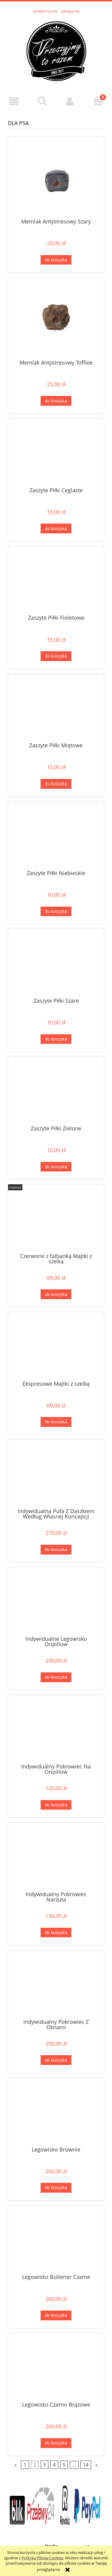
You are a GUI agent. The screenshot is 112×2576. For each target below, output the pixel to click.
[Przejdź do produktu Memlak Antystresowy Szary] (56, 179)
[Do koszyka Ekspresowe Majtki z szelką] (56, 1422)
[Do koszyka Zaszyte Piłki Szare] (56, 1039)
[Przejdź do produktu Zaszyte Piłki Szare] (56, 965)
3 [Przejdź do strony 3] (44, 2464)
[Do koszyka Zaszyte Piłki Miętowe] (56, 784)
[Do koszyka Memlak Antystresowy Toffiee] (56, 401)
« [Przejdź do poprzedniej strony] (15, 2464)
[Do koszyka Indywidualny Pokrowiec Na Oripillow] (56, 1805)
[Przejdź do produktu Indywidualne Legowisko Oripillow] (56, 1603)
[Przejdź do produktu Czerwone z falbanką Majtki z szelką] (56, 1220)
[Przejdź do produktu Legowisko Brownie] (56, 2114)
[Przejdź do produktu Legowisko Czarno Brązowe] (56, 2369)
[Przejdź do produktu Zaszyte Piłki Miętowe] (56, 710)
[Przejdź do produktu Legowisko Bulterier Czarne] (56, 2242)
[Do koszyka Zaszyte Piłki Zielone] (56, 1167)
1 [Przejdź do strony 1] (25, 2464)
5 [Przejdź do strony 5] (64, 2464)
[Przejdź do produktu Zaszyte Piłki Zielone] (56, 1093)
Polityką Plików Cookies (42, 2557)
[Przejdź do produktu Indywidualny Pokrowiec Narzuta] (56, 1858)
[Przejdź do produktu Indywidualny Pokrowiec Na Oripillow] (56, 1731)
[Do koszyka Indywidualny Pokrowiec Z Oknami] (56, 2060)
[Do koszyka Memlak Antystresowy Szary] (56, 260)
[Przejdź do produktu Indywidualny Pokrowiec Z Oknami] (56, 1986)
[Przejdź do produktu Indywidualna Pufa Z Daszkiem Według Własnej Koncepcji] (56, 1476)
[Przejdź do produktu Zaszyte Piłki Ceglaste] (56, 455)
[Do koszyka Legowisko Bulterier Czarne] (56, 2315)
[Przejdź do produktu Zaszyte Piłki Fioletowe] (56, 582)
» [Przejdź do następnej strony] (96, 2464)
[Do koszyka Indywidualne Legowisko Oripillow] (56, 1677)
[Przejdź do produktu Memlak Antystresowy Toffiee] (56, 320)
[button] (14, 101)
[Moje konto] (70, 101)
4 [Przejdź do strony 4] (54, 2464)
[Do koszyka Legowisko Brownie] (56, 2188)
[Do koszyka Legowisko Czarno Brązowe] (56, 2443)
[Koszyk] (98, 100)
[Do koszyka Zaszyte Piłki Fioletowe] (56, 656)
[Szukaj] (42, 100)
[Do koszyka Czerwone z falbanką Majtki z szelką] (56, 1294)
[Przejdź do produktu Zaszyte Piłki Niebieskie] (56, 837)
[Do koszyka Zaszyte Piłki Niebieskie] (56, 911)
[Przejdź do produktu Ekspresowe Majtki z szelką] (56, 1348)
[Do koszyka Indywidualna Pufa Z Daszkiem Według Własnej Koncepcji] (56, 1550)
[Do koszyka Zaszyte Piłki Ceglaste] (56, 528)
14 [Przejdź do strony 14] (85, 2464)
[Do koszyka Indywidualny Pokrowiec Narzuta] (56, 1933)
